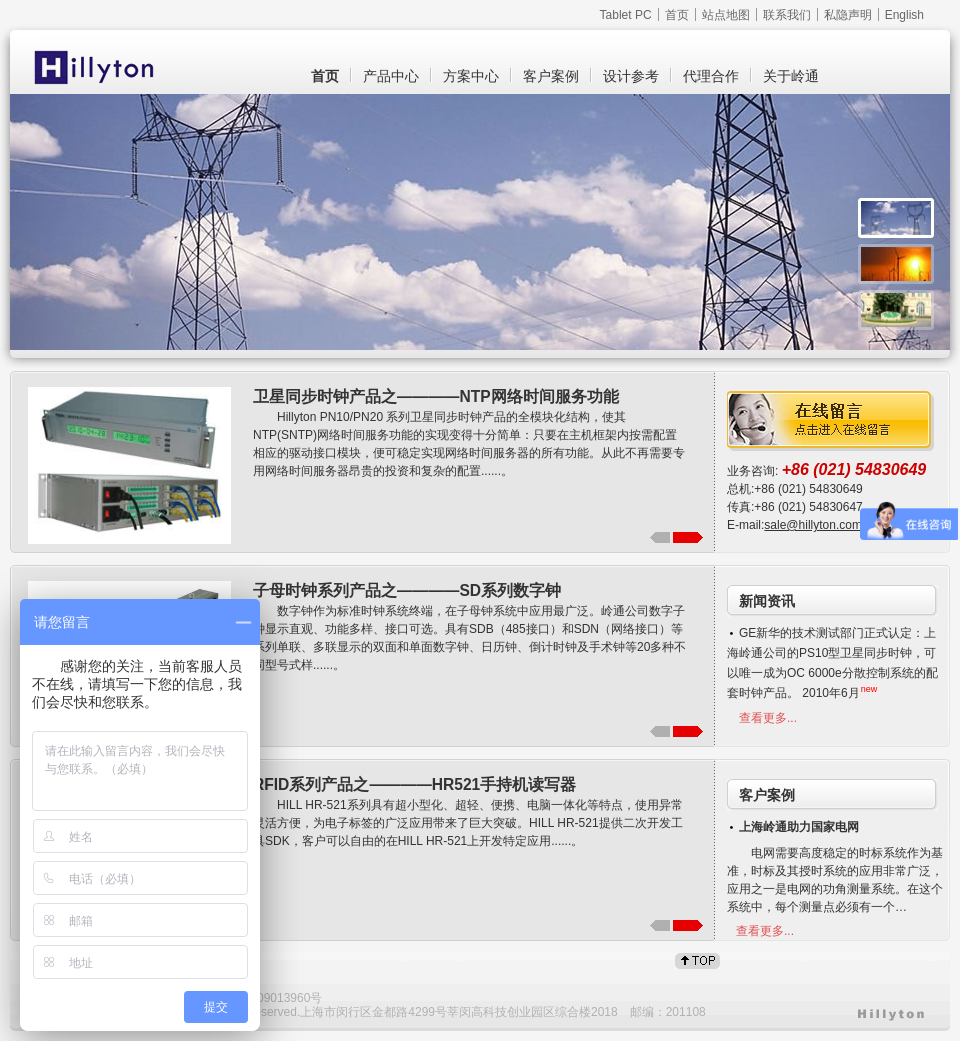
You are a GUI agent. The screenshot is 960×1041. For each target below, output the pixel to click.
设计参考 (631, 76)
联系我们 (787, 15)
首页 (677, 15)
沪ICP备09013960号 (267, 998)
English (904, 15)
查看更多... (768, 718)
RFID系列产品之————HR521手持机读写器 (414, 784)
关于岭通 (791, 76)
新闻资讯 (767, 601)
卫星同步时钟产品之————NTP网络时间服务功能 (436, 396)
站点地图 (726, 15)
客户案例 (551, 76)
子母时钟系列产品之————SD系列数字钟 (407, 590)
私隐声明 (848, 15)
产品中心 (391, 76)
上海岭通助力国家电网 (799, 827)
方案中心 (471, 76)
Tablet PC (626, 15)
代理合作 (711, 76)
